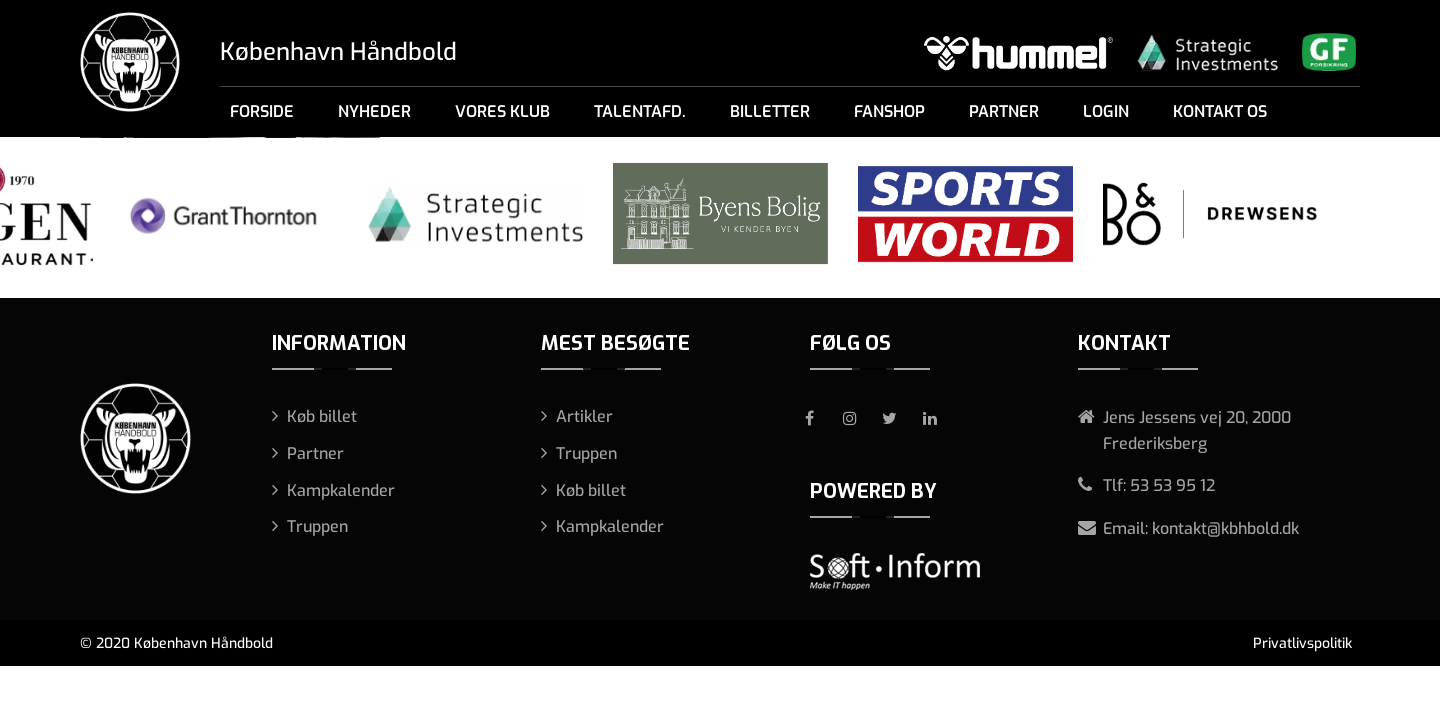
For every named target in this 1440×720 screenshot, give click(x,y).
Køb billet (322, 416)
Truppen (317, 526)
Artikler (584, 416)
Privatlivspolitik (1302, 643)
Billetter (770, 111)
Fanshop (889, 111)
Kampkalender (341, 490)
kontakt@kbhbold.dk (1225, 528)
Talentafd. (640, 111)
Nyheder (374, 111)
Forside (262, 111)
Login (1106, 111)
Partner (1004, 111)
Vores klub (502, 111)
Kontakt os (1220, 111)
